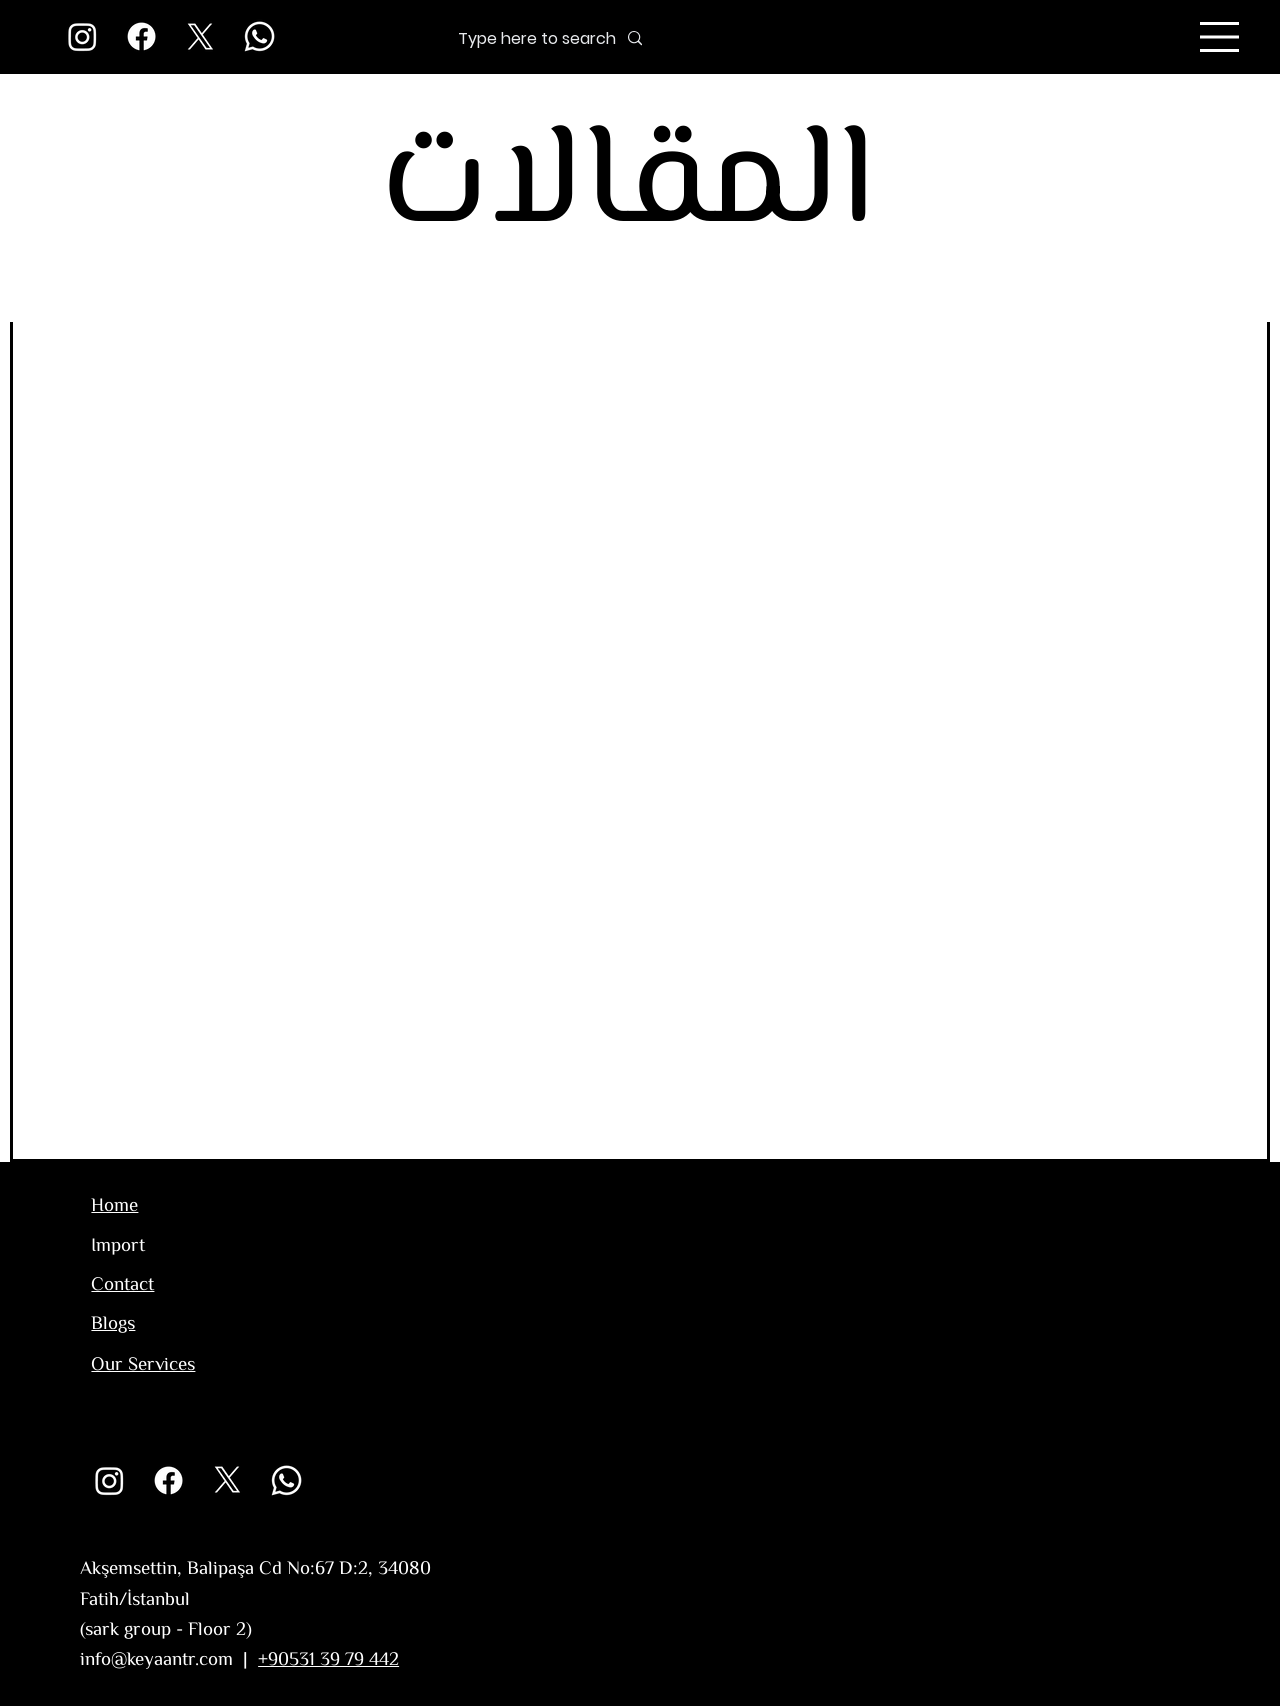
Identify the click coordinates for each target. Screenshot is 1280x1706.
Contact (122, 1285)
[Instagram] (82, 36)
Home (114, 1206)
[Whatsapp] (259, 36)
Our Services (143, 1365)
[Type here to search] (505, 38)
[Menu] (1220, 37)
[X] (200, 36)
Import (118, 1246)
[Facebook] (141, 36)
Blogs (113, 1324)
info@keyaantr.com (156, 1660)
